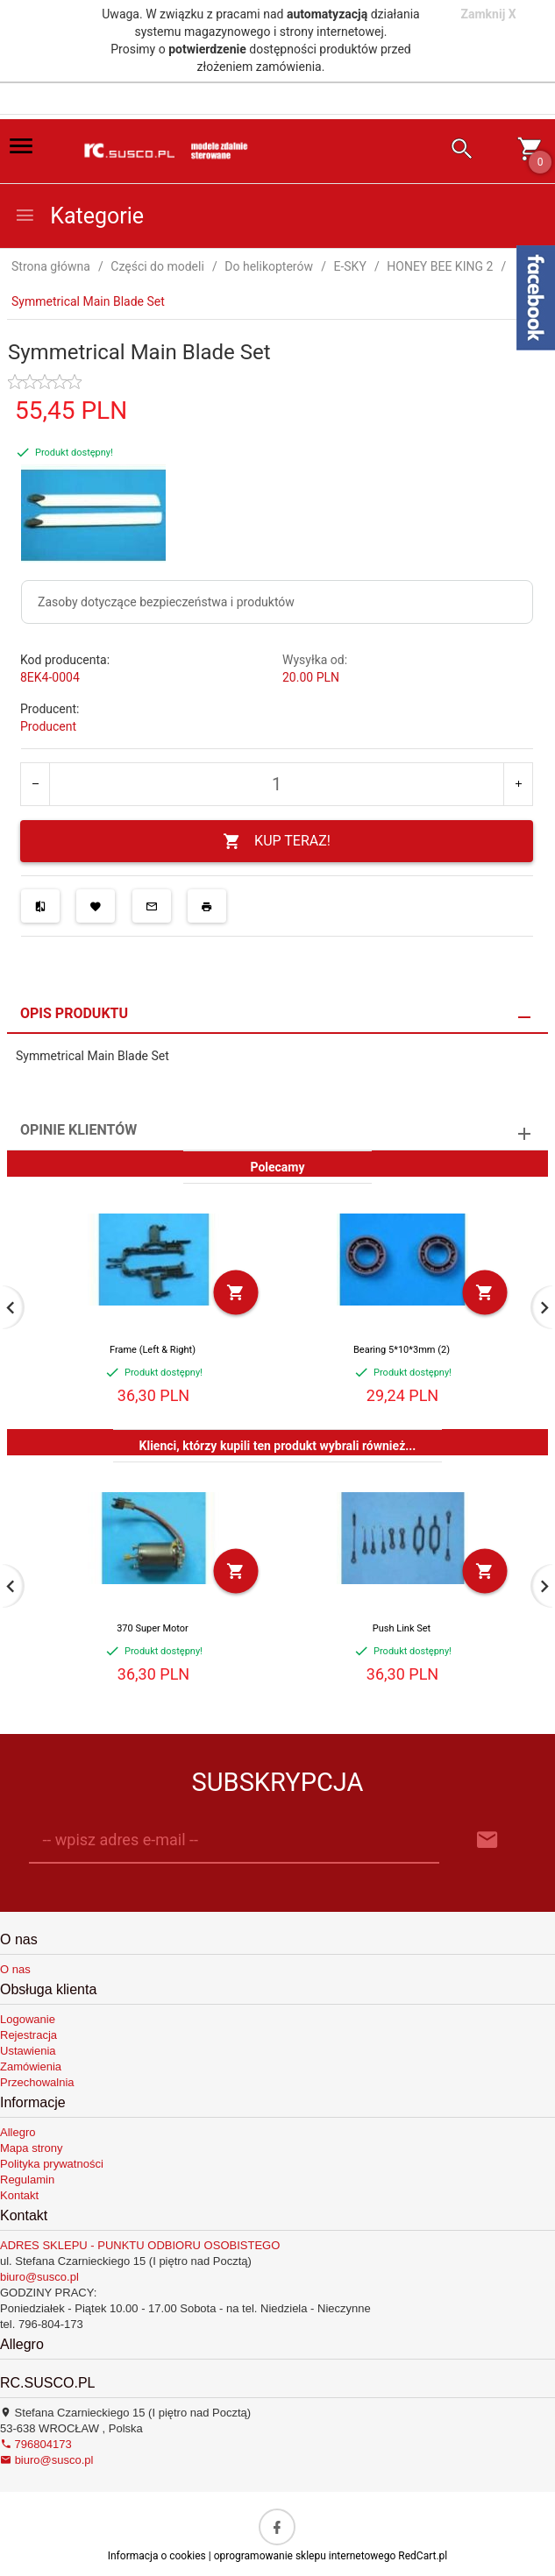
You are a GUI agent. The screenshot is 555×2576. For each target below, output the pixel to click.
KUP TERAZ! (277, 841)
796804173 (36, 2444)
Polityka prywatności (51, 2163)
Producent (48, 726)
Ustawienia (28, 2050)
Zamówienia (30, 2066)
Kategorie (79, 216)
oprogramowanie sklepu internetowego (305, 2556)
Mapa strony (31, 2148)
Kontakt (19, 2195)
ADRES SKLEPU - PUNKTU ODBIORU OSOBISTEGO (140, 2245)
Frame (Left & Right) (153, 1349)
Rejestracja (28, 2035)
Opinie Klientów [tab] (78, 1130)
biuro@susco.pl (39, 2276)
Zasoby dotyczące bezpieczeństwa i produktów (166, 602)
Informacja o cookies (157, 2556)
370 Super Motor (153, 1628)
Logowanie (27, 2019)
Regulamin (27, 2179)
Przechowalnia (37, 2082)
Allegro (17, 2132)
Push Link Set (401, 1628)
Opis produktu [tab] (74, 1013)
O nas (15, 1969)
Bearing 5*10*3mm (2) (401, 1349)
